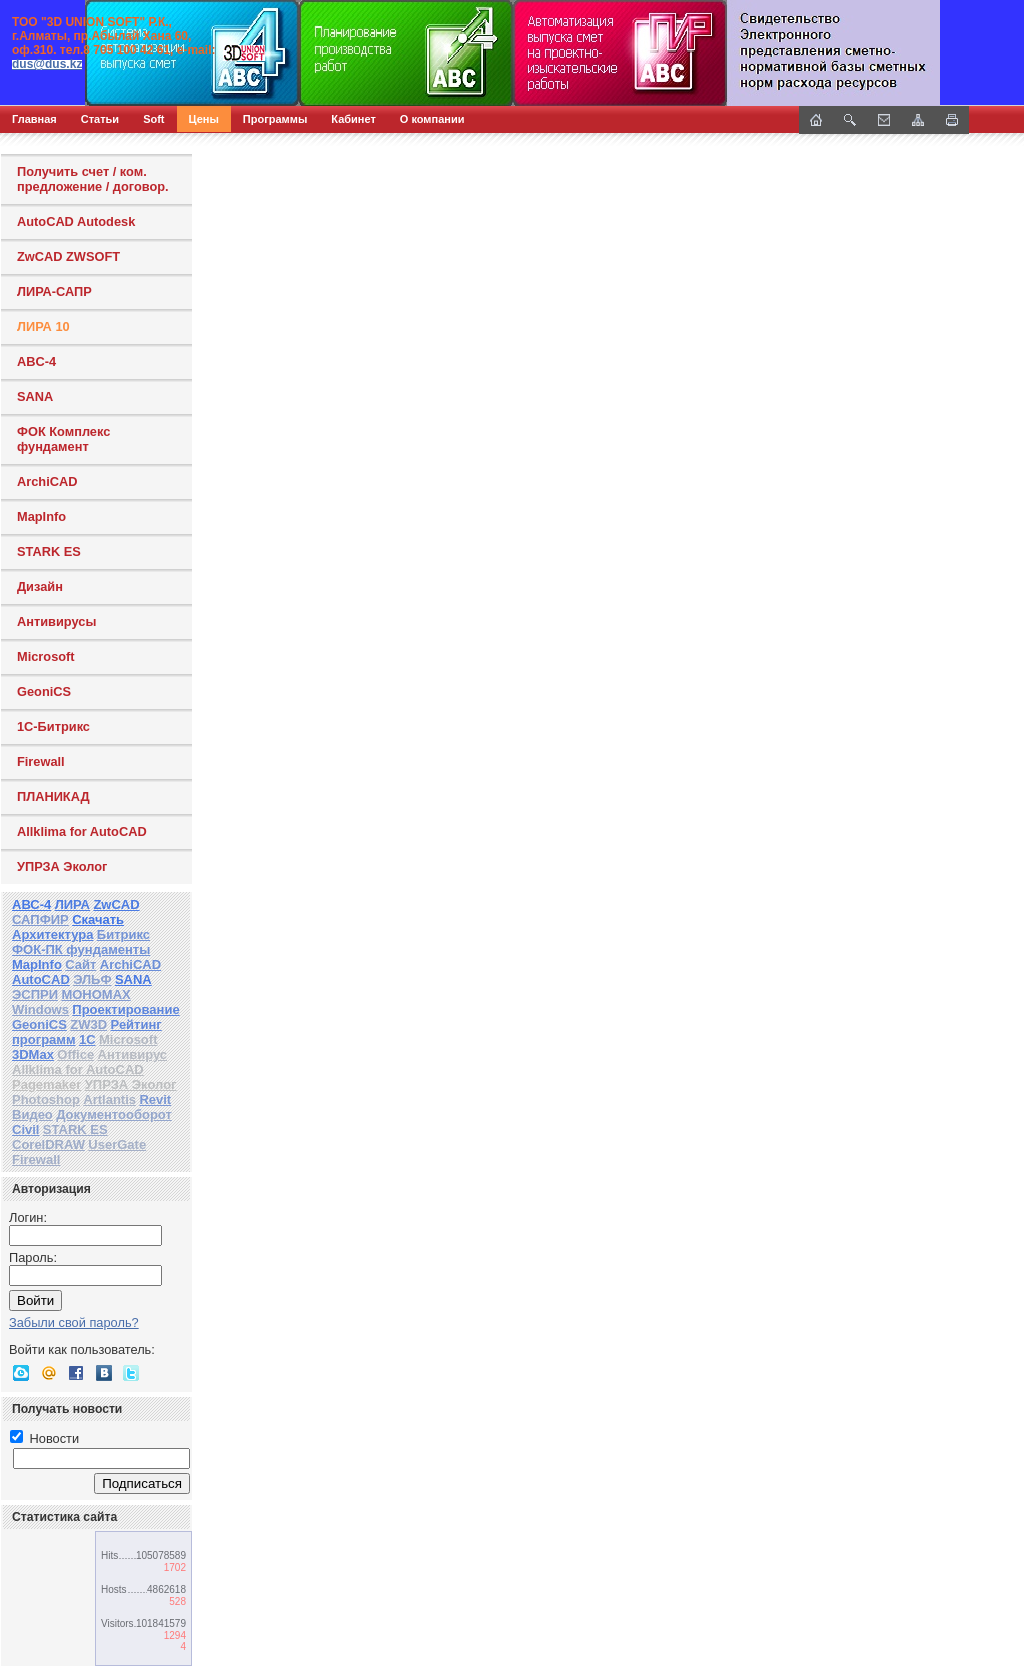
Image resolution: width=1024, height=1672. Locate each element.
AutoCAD (41, 979)
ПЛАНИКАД (53, 796)
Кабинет (353, 119)
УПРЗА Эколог (62, 866)
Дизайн (40, 586)
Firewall (41, 761)
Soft (153, 119)
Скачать (98, 919)
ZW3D (88, 1024)
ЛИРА (72, 904)
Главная (34, 119)
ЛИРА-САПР (54, 291)
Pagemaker (46, 1084)
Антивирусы (56, 621)
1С (87, 1039)
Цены (204, 119)
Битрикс (123, 934)
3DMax (33, 1054)
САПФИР (40, 919)
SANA (35, 396)
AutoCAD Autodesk (76, 221)
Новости (44, 1438)
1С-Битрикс (53, 726)
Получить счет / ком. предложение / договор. (93, 179)
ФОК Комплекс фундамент (63, 439)
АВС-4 (31, 904)
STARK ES (49, 551)
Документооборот (114, 1114)
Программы (275, 119)
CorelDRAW (48, 1144)
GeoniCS (44, 691)
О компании (432, 119)
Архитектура (52, 934)
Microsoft (46, 656)
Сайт (80, 964)
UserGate (117, 1144)
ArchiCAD (47, 481)
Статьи (100, 119)
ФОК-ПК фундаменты (81, 949)
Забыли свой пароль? (74, 1322)
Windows (40, 1009)
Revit (155, 1099)
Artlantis (109, 1099)
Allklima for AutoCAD (82, 831)
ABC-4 (36, 361)
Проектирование (125, 1009)
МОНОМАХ (95, 994)
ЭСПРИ (35, 994)
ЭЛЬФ (92, 979)
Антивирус (133, 1054)
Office (75, 1054)
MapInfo (41, 516)
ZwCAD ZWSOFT (68, 256)
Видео (32, 1114)
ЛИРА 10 (43, 326)
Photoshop (46, 1099)
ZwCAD (116, 904)
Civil (25, 1129)
